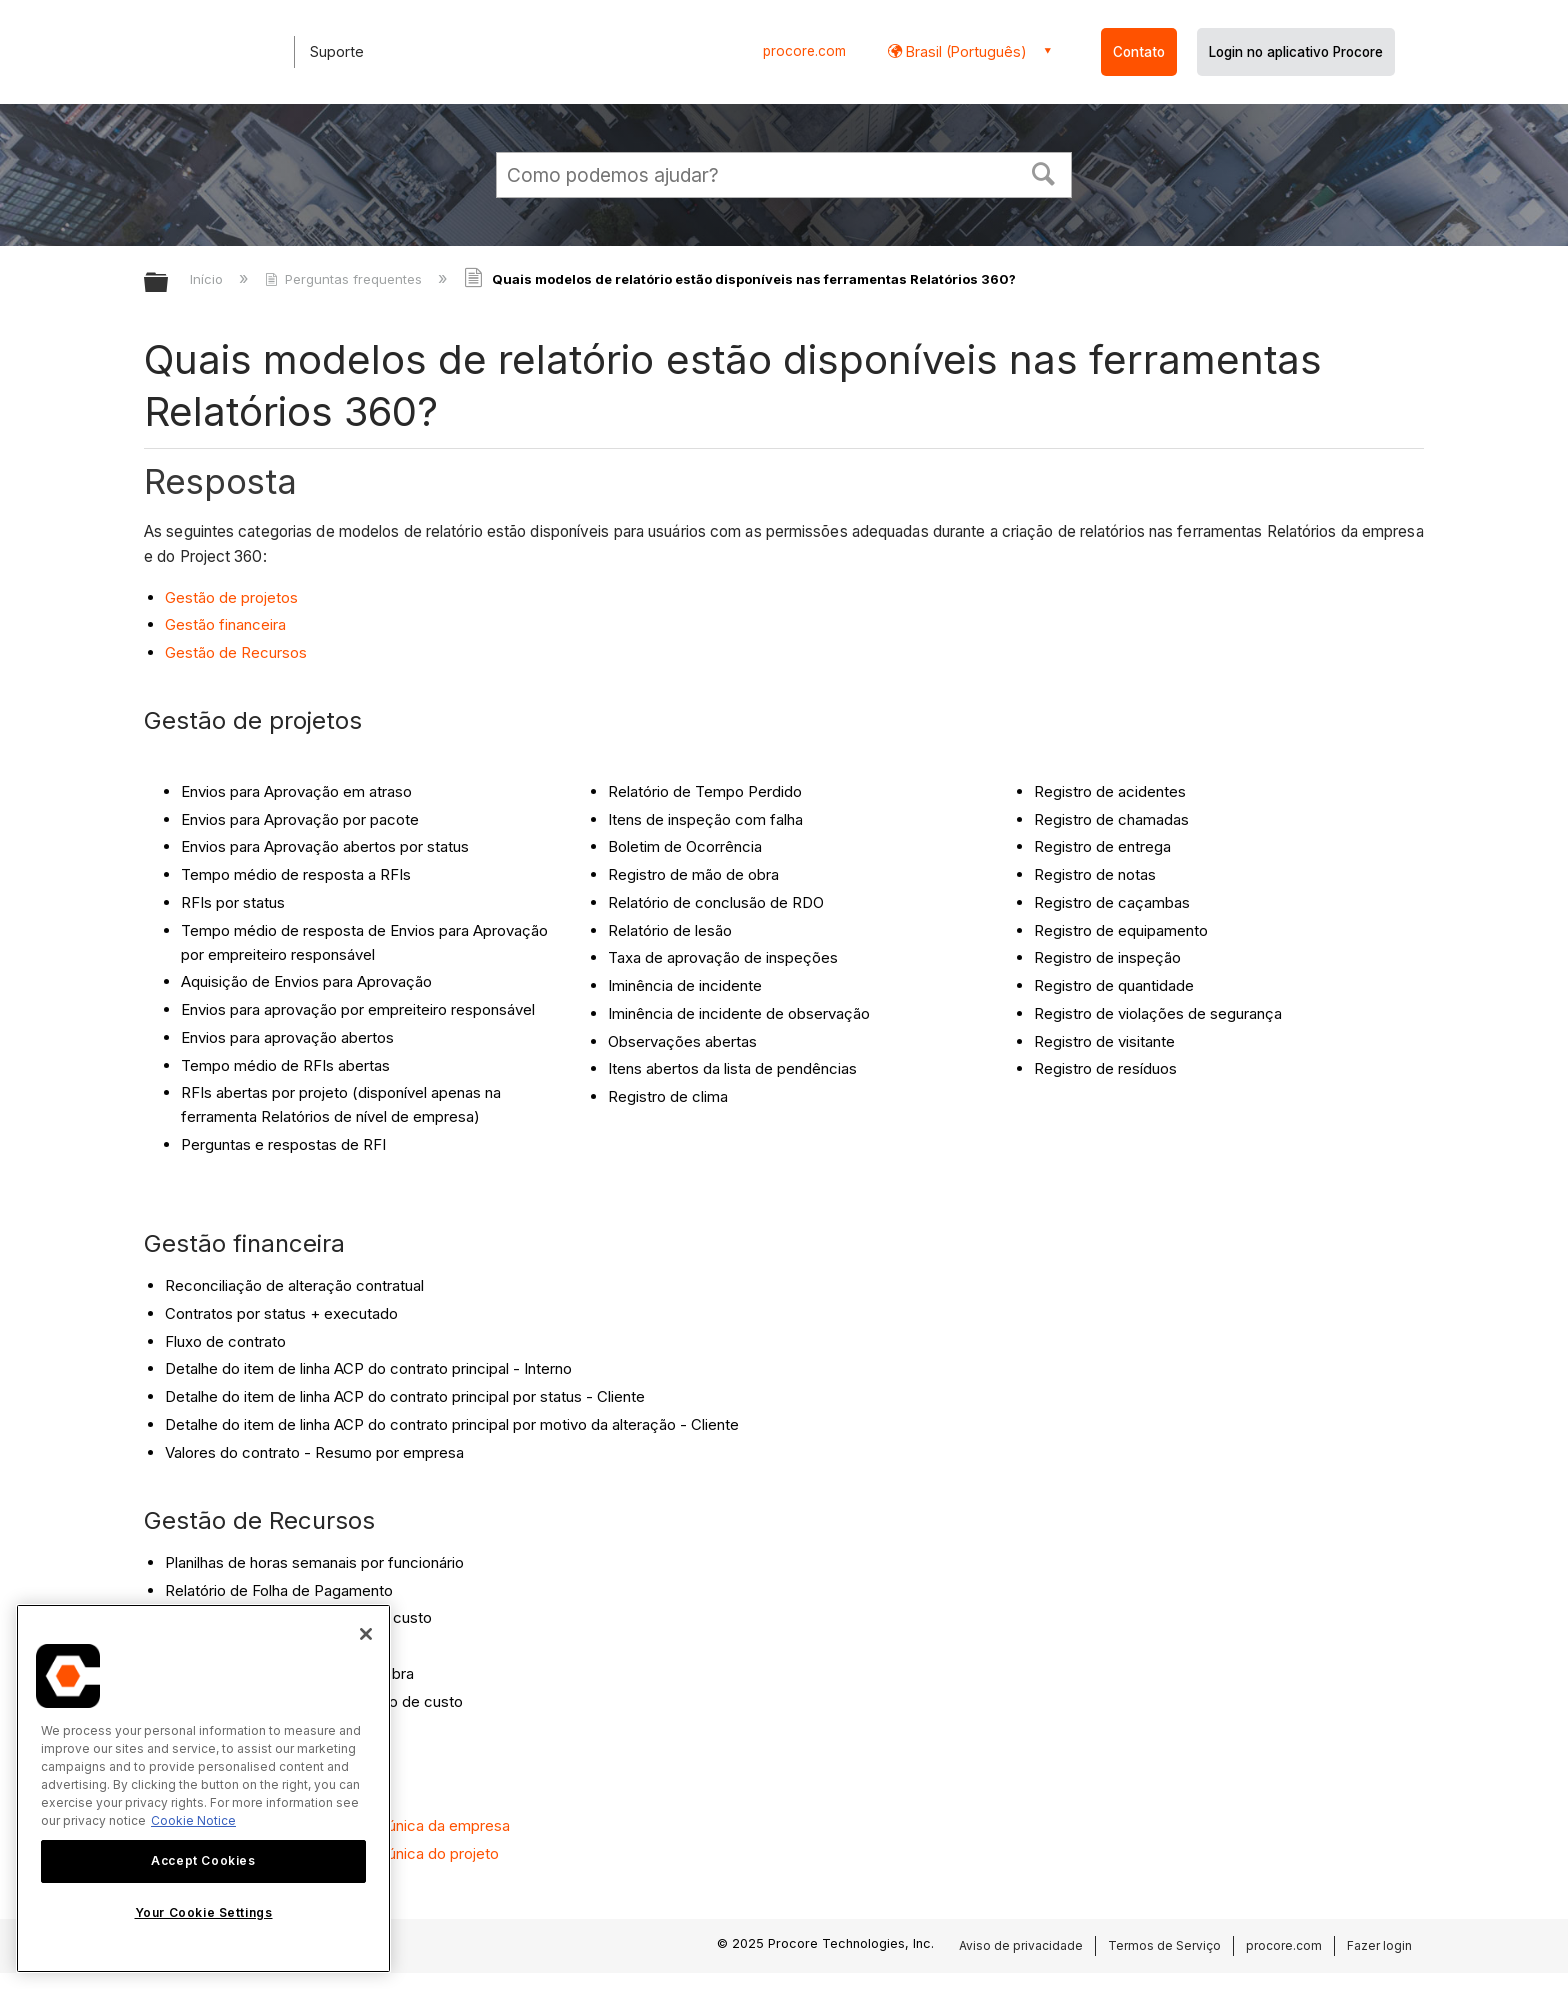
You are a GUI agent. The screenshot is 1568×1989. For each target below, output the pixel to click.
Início (208, 279)
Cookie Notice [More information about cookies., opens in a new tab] (193, 1820)
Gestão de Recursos (236, 652)
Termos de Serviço (1164, 1945)
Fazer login (1379, 1945)
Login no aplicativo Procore (1296, 52)
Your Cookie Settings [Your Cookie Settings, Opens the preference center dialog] (204, 1912)
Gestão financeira (225, 624)
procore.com (804, 51)
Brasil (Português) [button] (964, 51)
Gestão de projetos (231, 597)
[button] (1044, 172)
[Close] (366, 1634)
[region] (203, 1788)
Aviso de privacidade (1021, 1945)
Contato (1139, 52)
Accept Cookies (203, 1860)
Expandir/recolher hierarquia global (169, 283)
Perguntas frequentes (345, 279)
